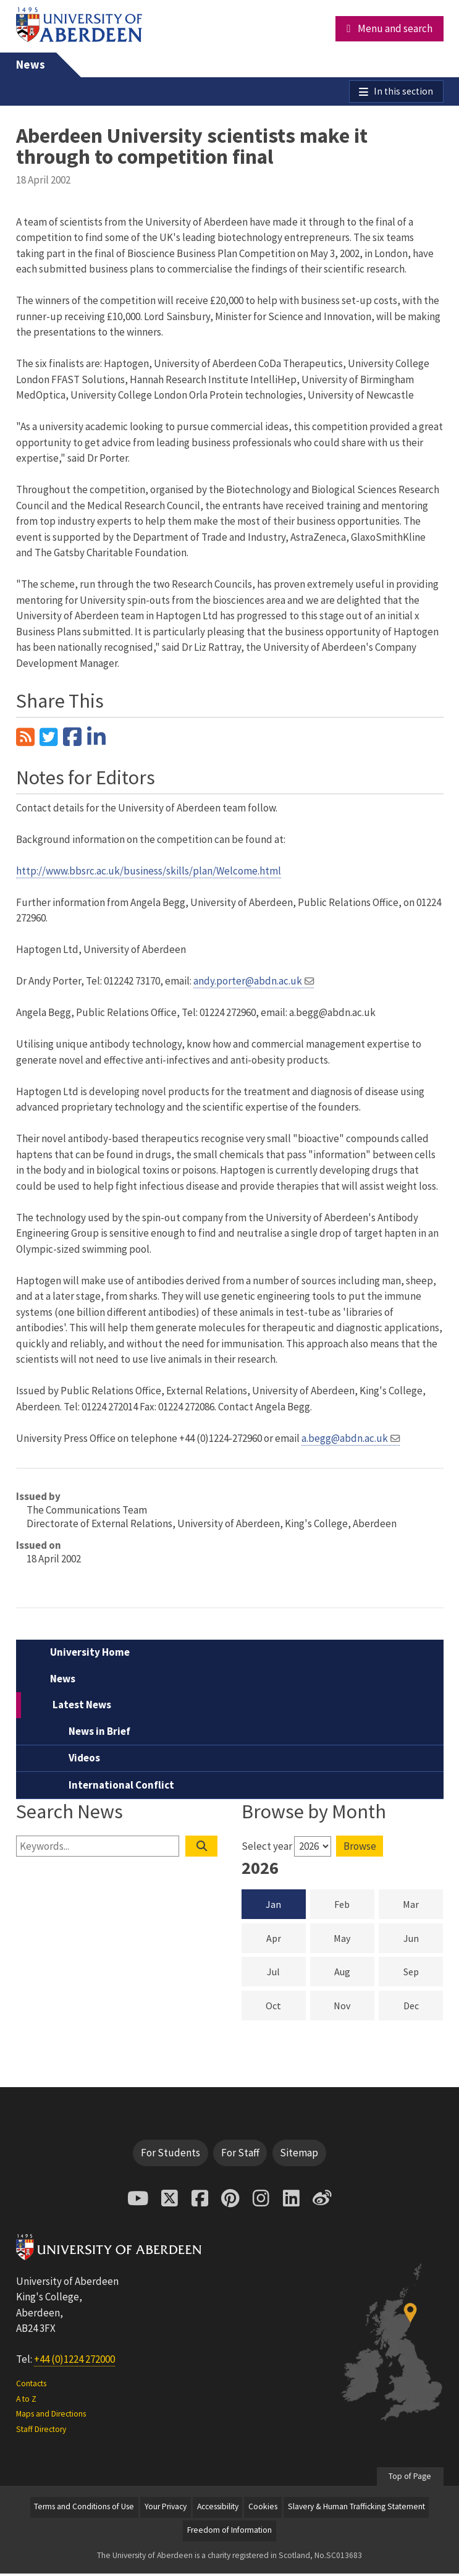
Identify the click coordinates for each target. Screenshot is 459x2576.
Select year (267, 1848)
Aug (354, 1973)
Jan (273, 1906)
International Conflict (121, 1787)
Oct (286, 2007)
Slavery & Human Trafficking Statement (356, 2509)
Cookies (262, 2509)
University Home (90, 1655)
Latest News (82, 1707)
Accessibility (217, 2509)
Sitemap (299, 2155)
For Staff (240, 2155)
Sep (423, 1973)
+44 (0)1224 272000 (74, 2362)
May (354, 1940)
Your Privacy (166, 2509)
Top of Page (410, 2478)
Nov (354, 2007)
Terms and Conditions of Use (84, 2509)
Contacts (31, 2386)
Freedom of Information (229, 2533)
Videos (84, 1761)
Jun (423, 1940)
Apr (286, 1940)
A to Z (26, 2401)
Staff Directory (41, 2431)
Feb (354, 1906)
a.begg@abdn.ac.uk (344, 1440)
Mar (423, 1906)
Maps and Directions (51, 2416)
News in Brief (99, 1733)
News (30, 64)
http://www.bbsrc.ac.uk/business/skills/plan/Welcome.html (148, 873)
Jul (286, 1973)
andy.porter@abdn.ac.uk (247, 983)
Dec (423, 2007)
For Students (170, 2155)
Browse (359, 1848)
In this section (401, 93)
